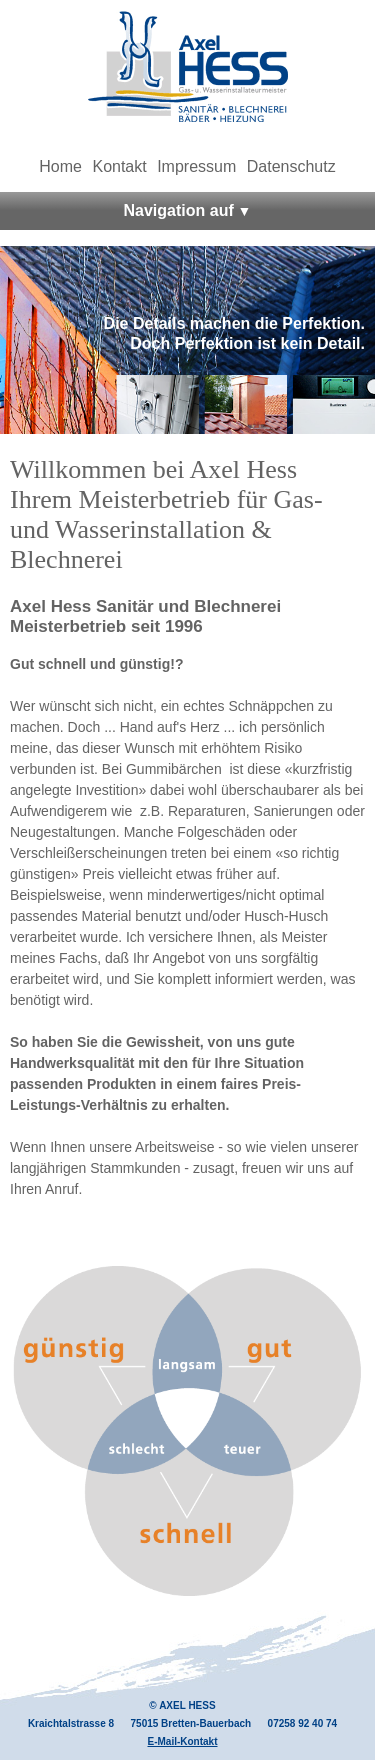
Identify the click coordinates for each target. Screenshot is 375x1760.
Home (60, 166)
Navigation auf (179, 210)
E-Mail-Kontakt (183, 1741)
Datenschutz (291, 166)
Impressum (196, 166)
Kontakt (119, 166)
